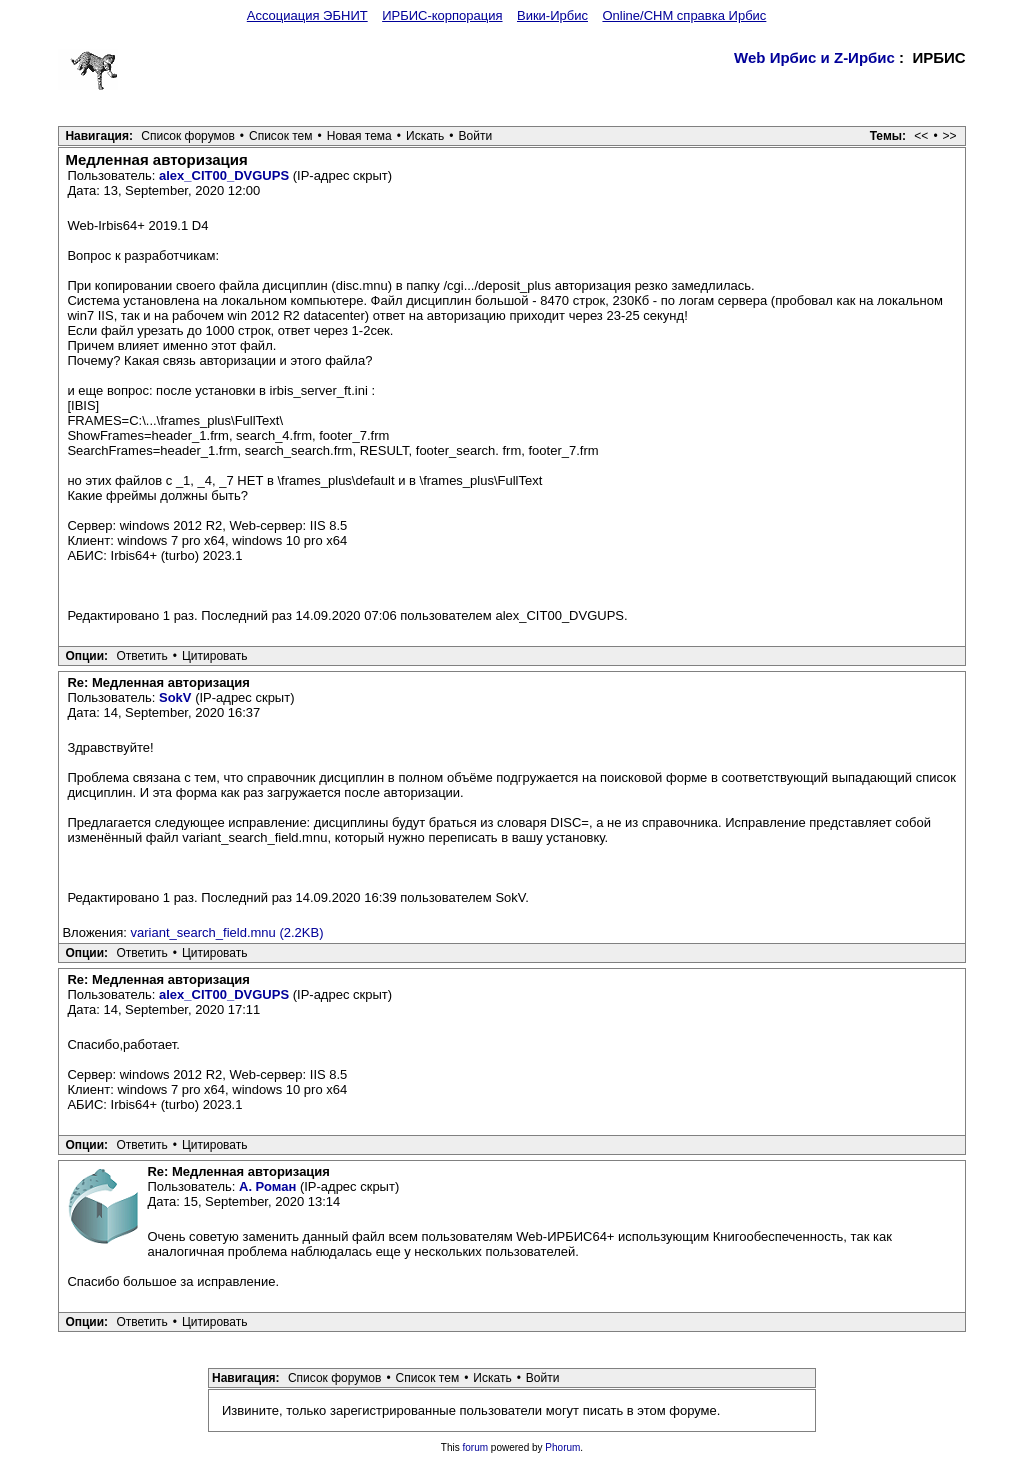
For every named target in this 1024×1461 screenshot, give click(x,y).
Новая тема (359, 136)
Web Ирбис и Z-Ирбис (814, 57)
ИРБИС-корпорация (442, 15)
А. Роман (267, 1186)
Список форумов (188, 136)
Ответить (141, 656)
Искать (425, 136)
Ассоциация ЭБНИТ (307, 15)
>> (950, 136)
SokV (175, 697)
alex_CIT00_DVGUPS (224, 175)
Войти (476, 136)
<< (921, 136)
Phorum (562, 1447)
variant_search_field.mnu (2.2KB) (227, 932)
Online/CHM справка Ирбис (684, 15)
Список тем (281, 136)
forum (476, 1447)
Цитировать (215, 656)
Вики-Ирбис (552, 15)
